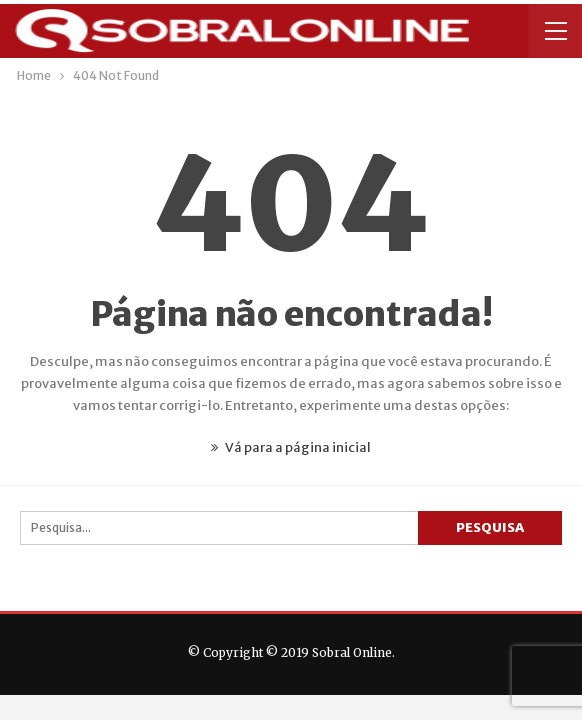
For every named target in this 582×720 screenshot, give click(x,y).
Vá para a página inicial (291, 447)
